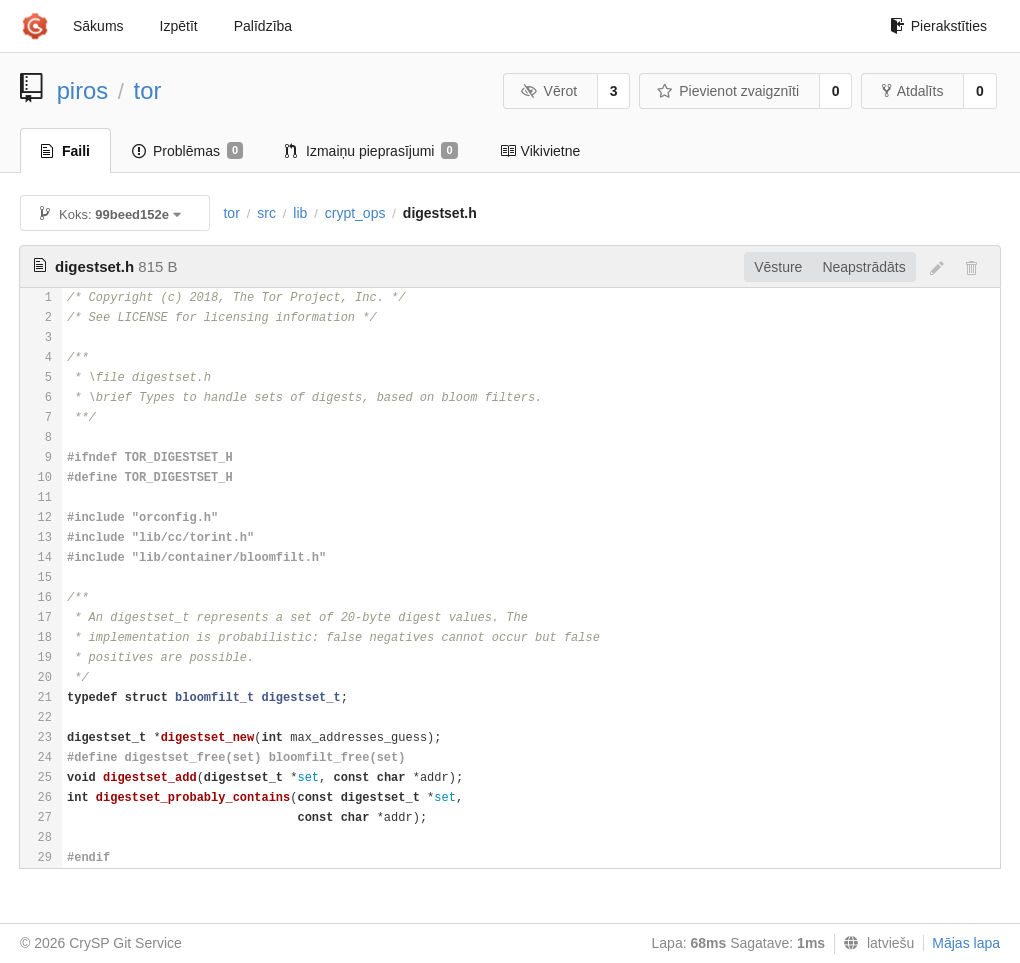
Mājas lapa (966, 943)
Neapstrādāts (863, 267)
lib (300, 213)
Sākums (98, 26)
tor (148, 90)
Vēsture (778, 267)
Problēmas (187, 151)
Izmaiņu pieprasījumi (371, 151)
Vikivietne (540, 151)
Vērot (549, 91)
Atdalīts (913, 91)
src (266, 213)
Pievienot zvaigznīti (728, 91)
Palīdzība (263, 26)
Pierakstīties (938, 26)
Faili (65, 151)
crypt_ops (355, 213)
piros (83, 90)
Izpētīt (179, 26)
